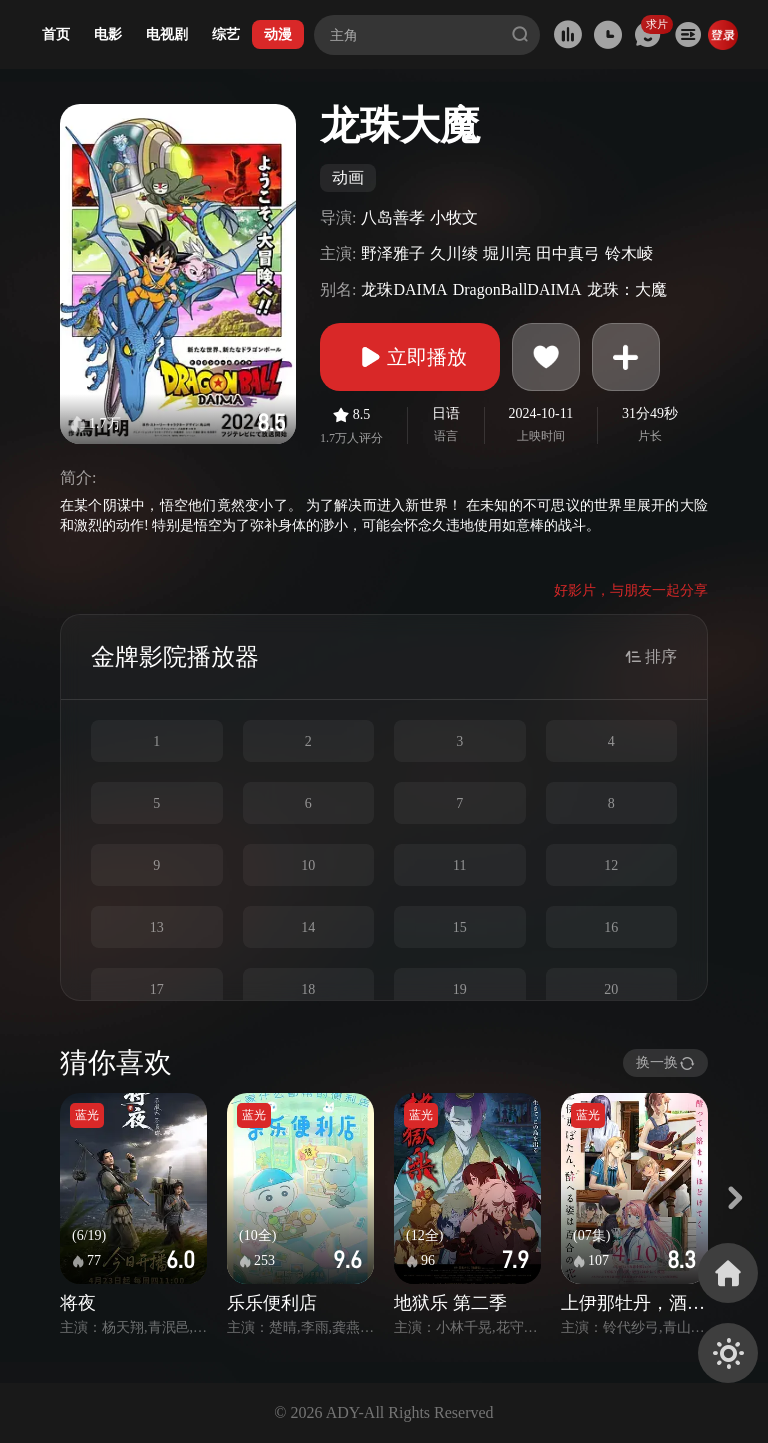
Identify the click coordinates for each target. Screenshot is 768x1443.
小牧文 (454, 217)
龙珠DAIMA (404, 289)
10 (308, 865)
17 (157, 989)
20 (611, 989)
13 (157, 927)
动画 (348, 177)
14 (308, 927)
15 (460, 927)
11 (459, 865)
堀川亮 (507, 253)
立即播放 (410, 357)
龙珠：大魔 (627, 289)
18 (308, 989)
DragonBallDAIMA (517, 289)
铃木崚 (629, 253)
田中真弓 (568, 253)
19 (460, 989)
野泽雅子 (393, 253)
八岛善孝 (393, 217)
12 (611, 865)
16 (611, 927)
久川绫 (454, 253)
